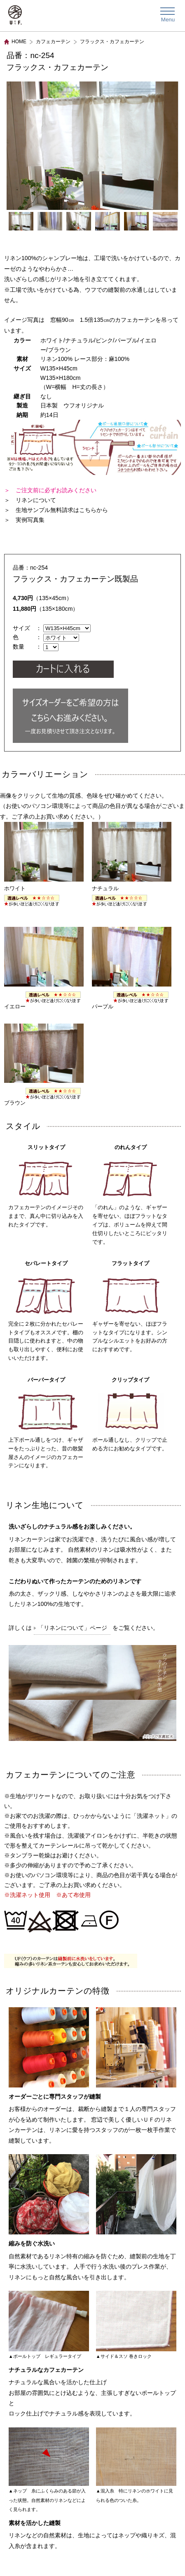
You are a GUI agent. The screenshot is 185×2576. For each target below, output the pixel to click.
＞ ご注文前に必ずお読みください (50, 490)
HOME (19, 41)
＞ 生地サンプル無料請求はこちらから (56, 510)
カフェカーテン (53, 41)
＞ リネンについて (30, 500)
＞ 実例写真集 (24, 520)
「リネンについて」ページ (72, 1627)
